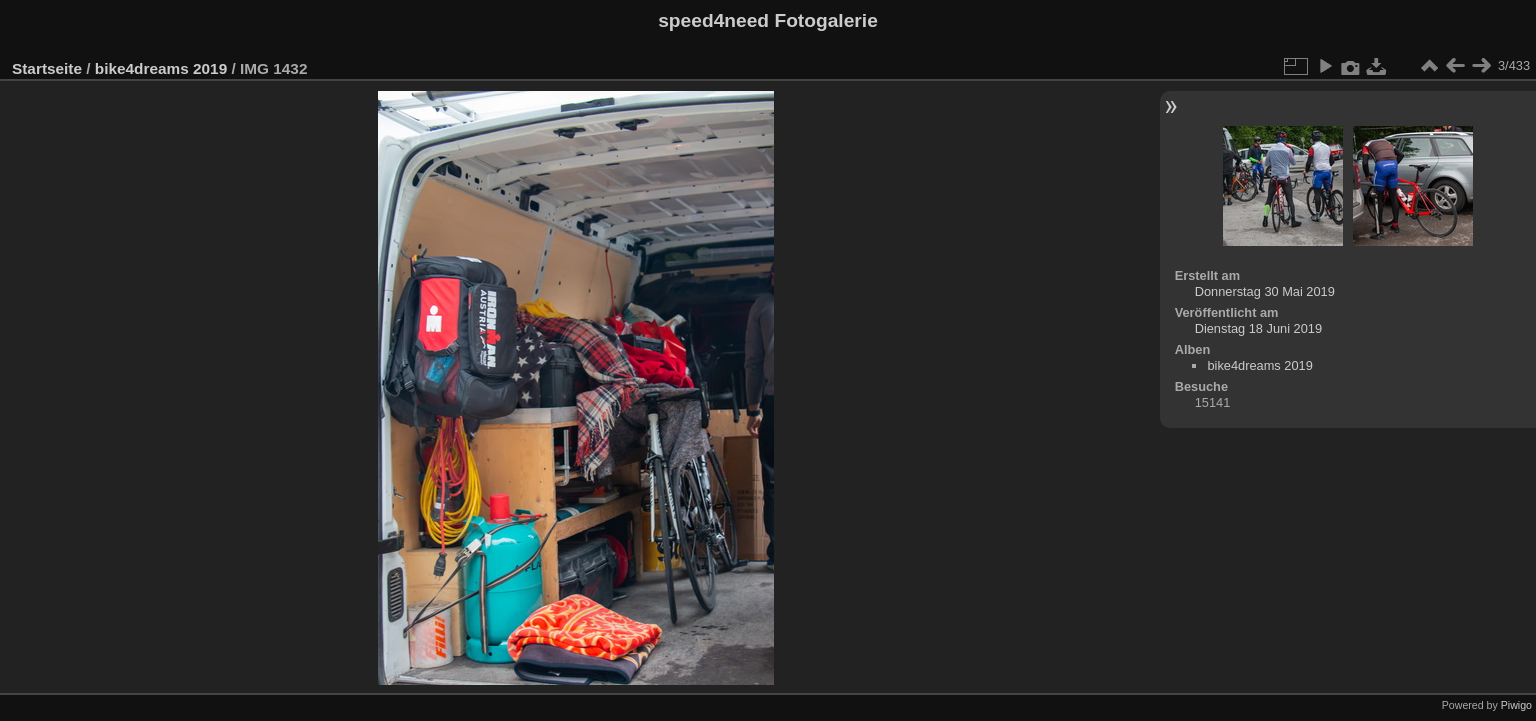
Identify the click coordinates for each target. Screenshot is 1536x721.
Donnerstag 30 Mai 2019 (1265, 291)
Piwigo (1516, 705)
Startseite (47, 68)
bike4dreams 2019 (161, 68)
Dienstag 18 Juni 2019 (1258, 328)
